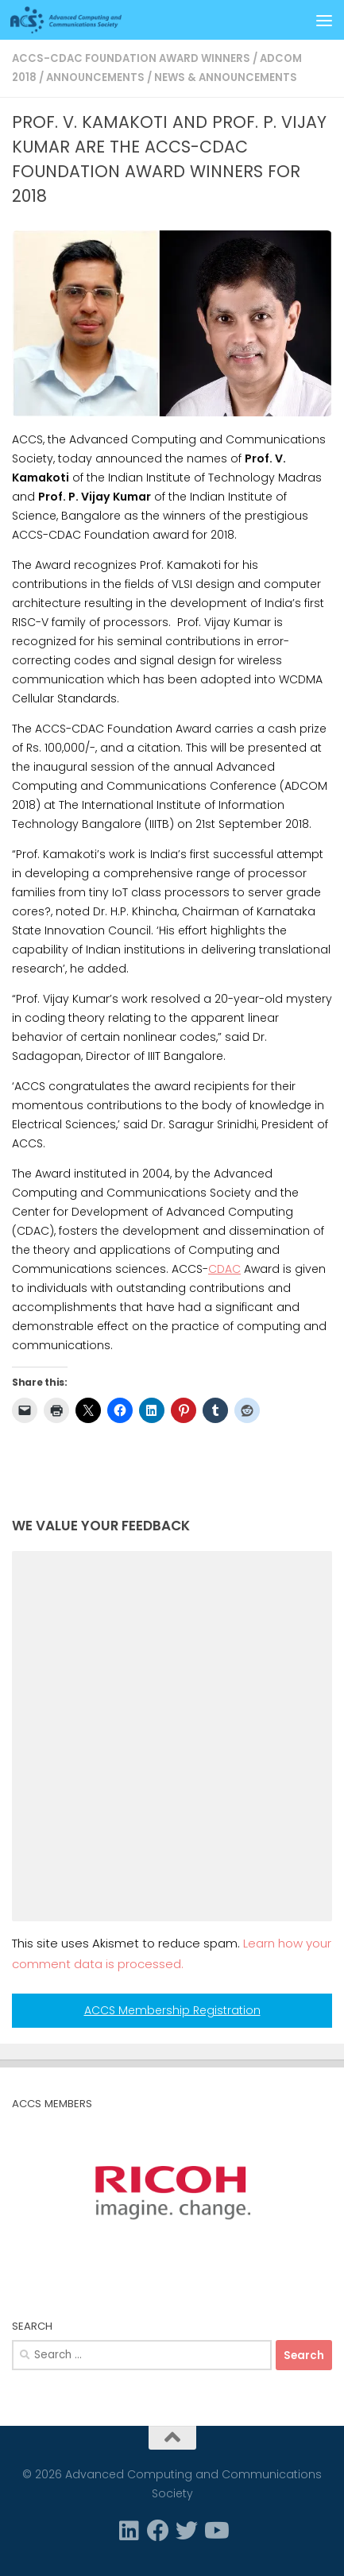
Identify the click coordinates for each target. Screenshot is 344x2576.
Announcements (95, 77)
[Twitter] (187, 2531)
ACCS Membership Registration (172, 2010)
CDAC (224, 1269)
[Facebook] (158, 2531)
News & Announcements (225, 77)
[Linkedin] (129, 2531)
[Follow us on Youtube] (215, 2531)
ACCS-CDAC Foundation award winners (131, 58)
